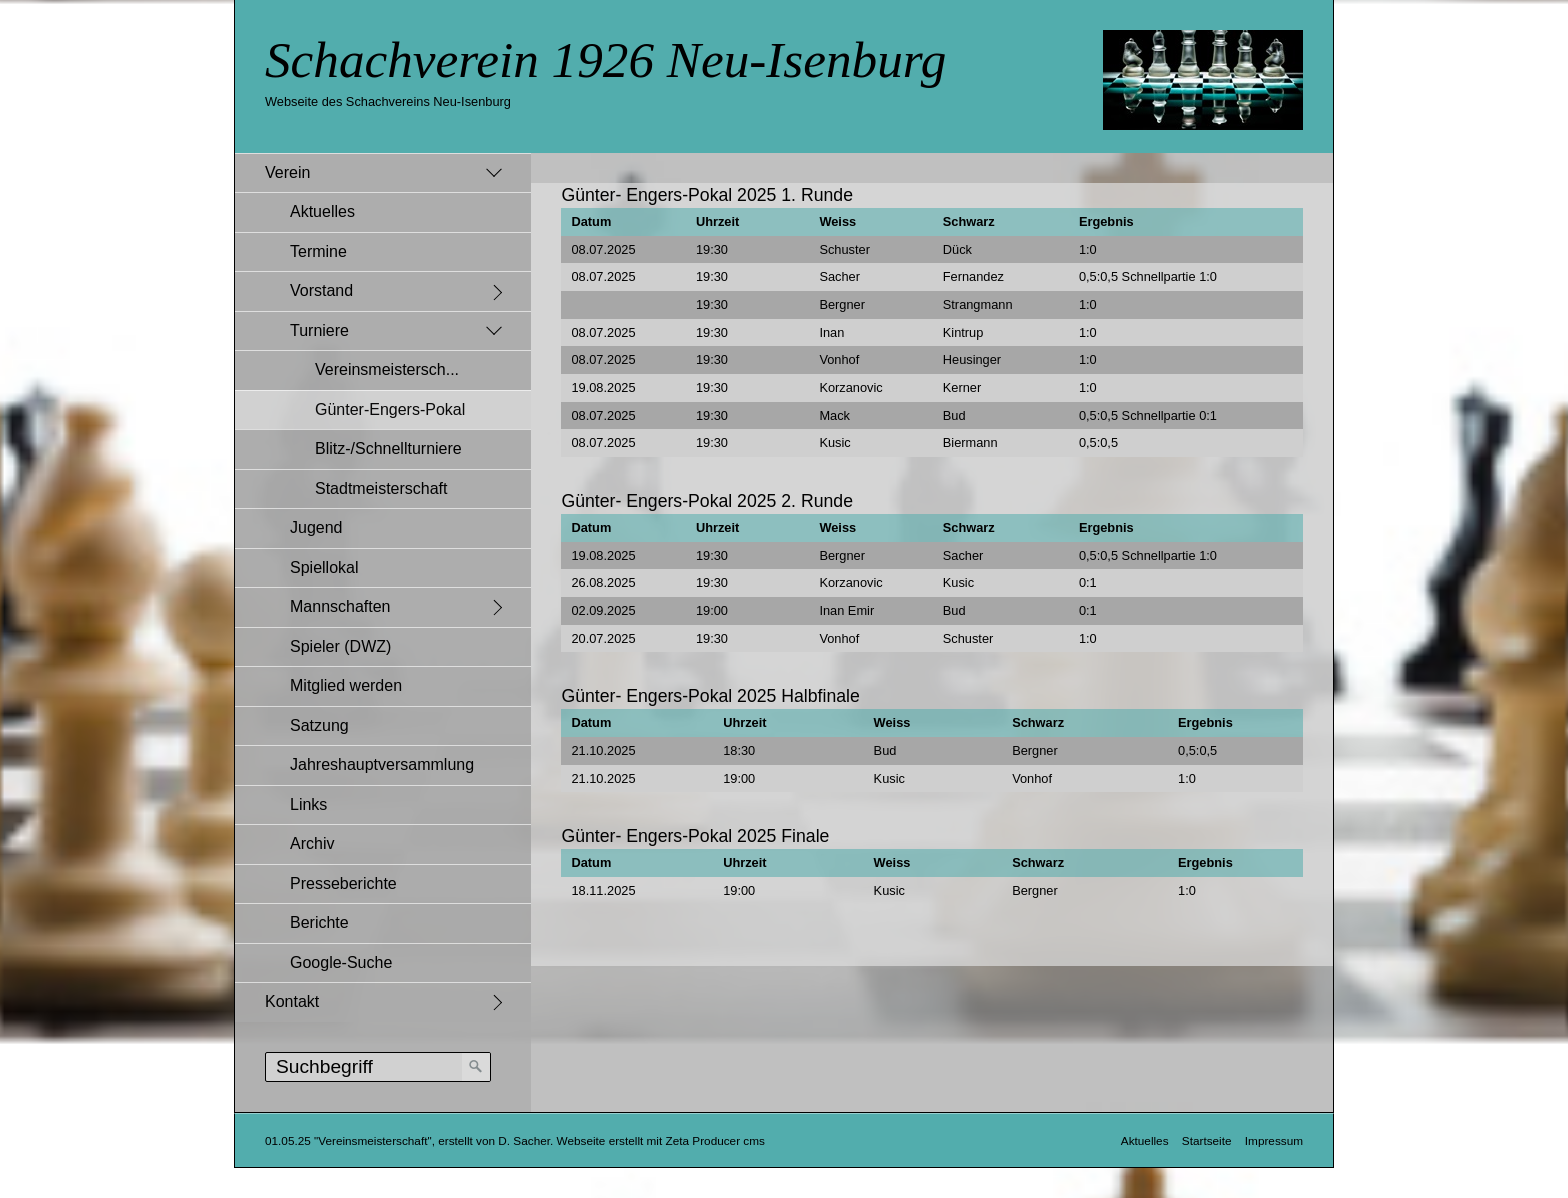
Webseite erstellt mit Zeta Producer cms (661, 1140)
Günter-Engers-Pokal (390, 409)
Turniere (319, 330)
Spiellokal (324, 567)
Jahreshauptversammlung (382, 764)
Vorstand (321, 290)
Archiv (312, 843)
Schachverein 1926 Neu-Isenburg (605, 59)
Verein (287, 172)
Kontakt (292, 1001)
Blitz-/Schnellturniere (388, 448)
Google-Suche (341, 962)
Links (308, 804)
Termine (318, 251)
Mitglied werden (346, 685)
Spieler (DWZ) (340, 646)
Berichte (319, 922)
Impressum (1274, 1140)
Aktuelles (322, 211)
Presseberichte (343, 883)
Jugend (316, 527)
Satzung (319, 725)
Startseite (1207, 1140)
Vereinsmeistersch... (387, 369)
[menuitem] (383, 567)
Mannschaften (340, 606)
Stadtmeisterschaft (381, 488)
